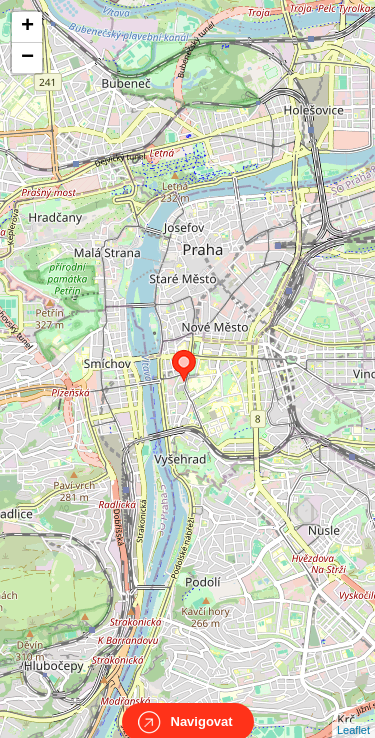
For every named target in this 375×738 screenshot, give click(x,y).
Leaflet (353, 712)
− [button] (27, 58)
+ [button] (27, 27)
